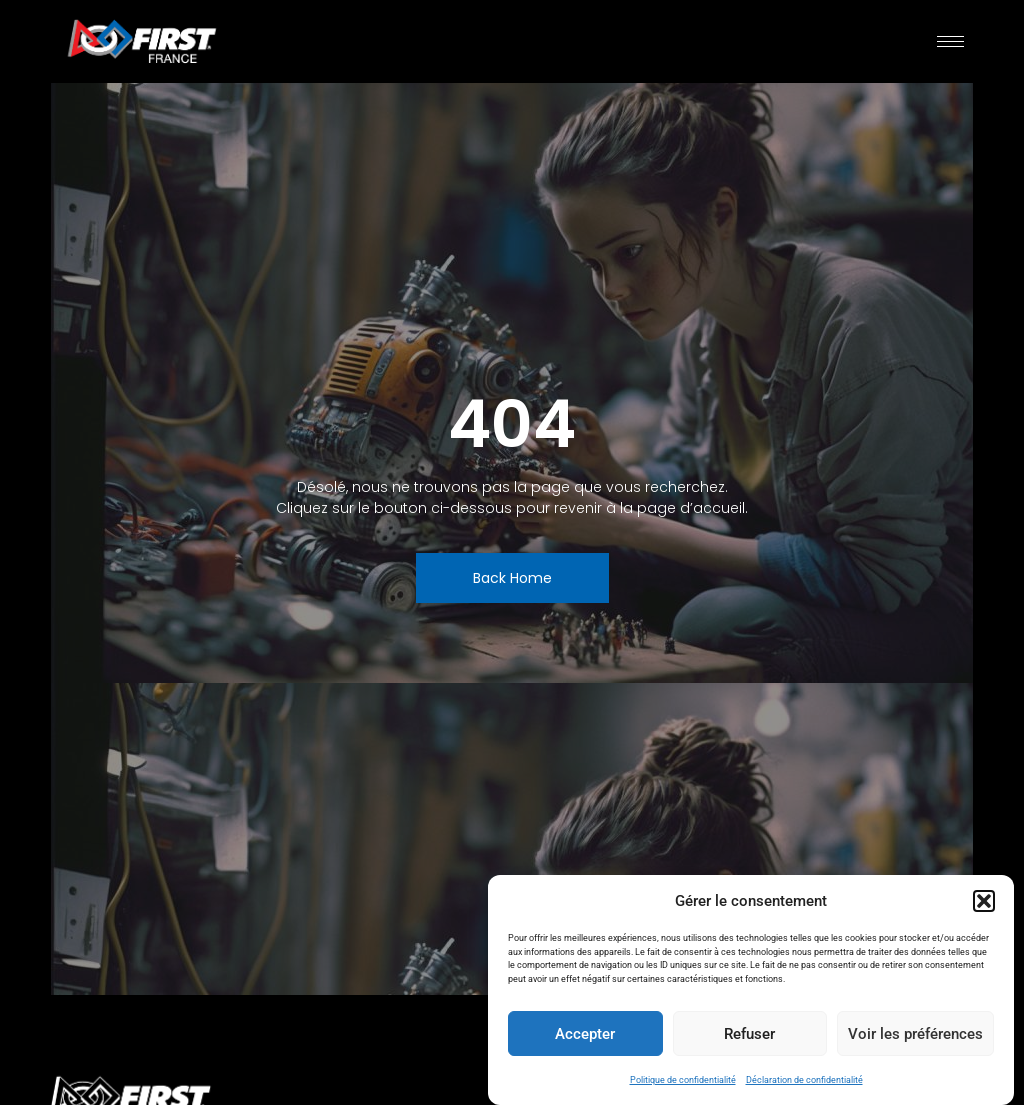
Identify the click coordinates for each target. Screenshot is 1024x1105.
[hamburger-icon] (950, 41)
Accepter (585, 1034)
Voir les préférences (915, 1034)
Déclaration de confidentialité (804, 1080)
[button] (984, 901)
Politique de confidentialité (683, 1080)
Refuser (749, 1034)
